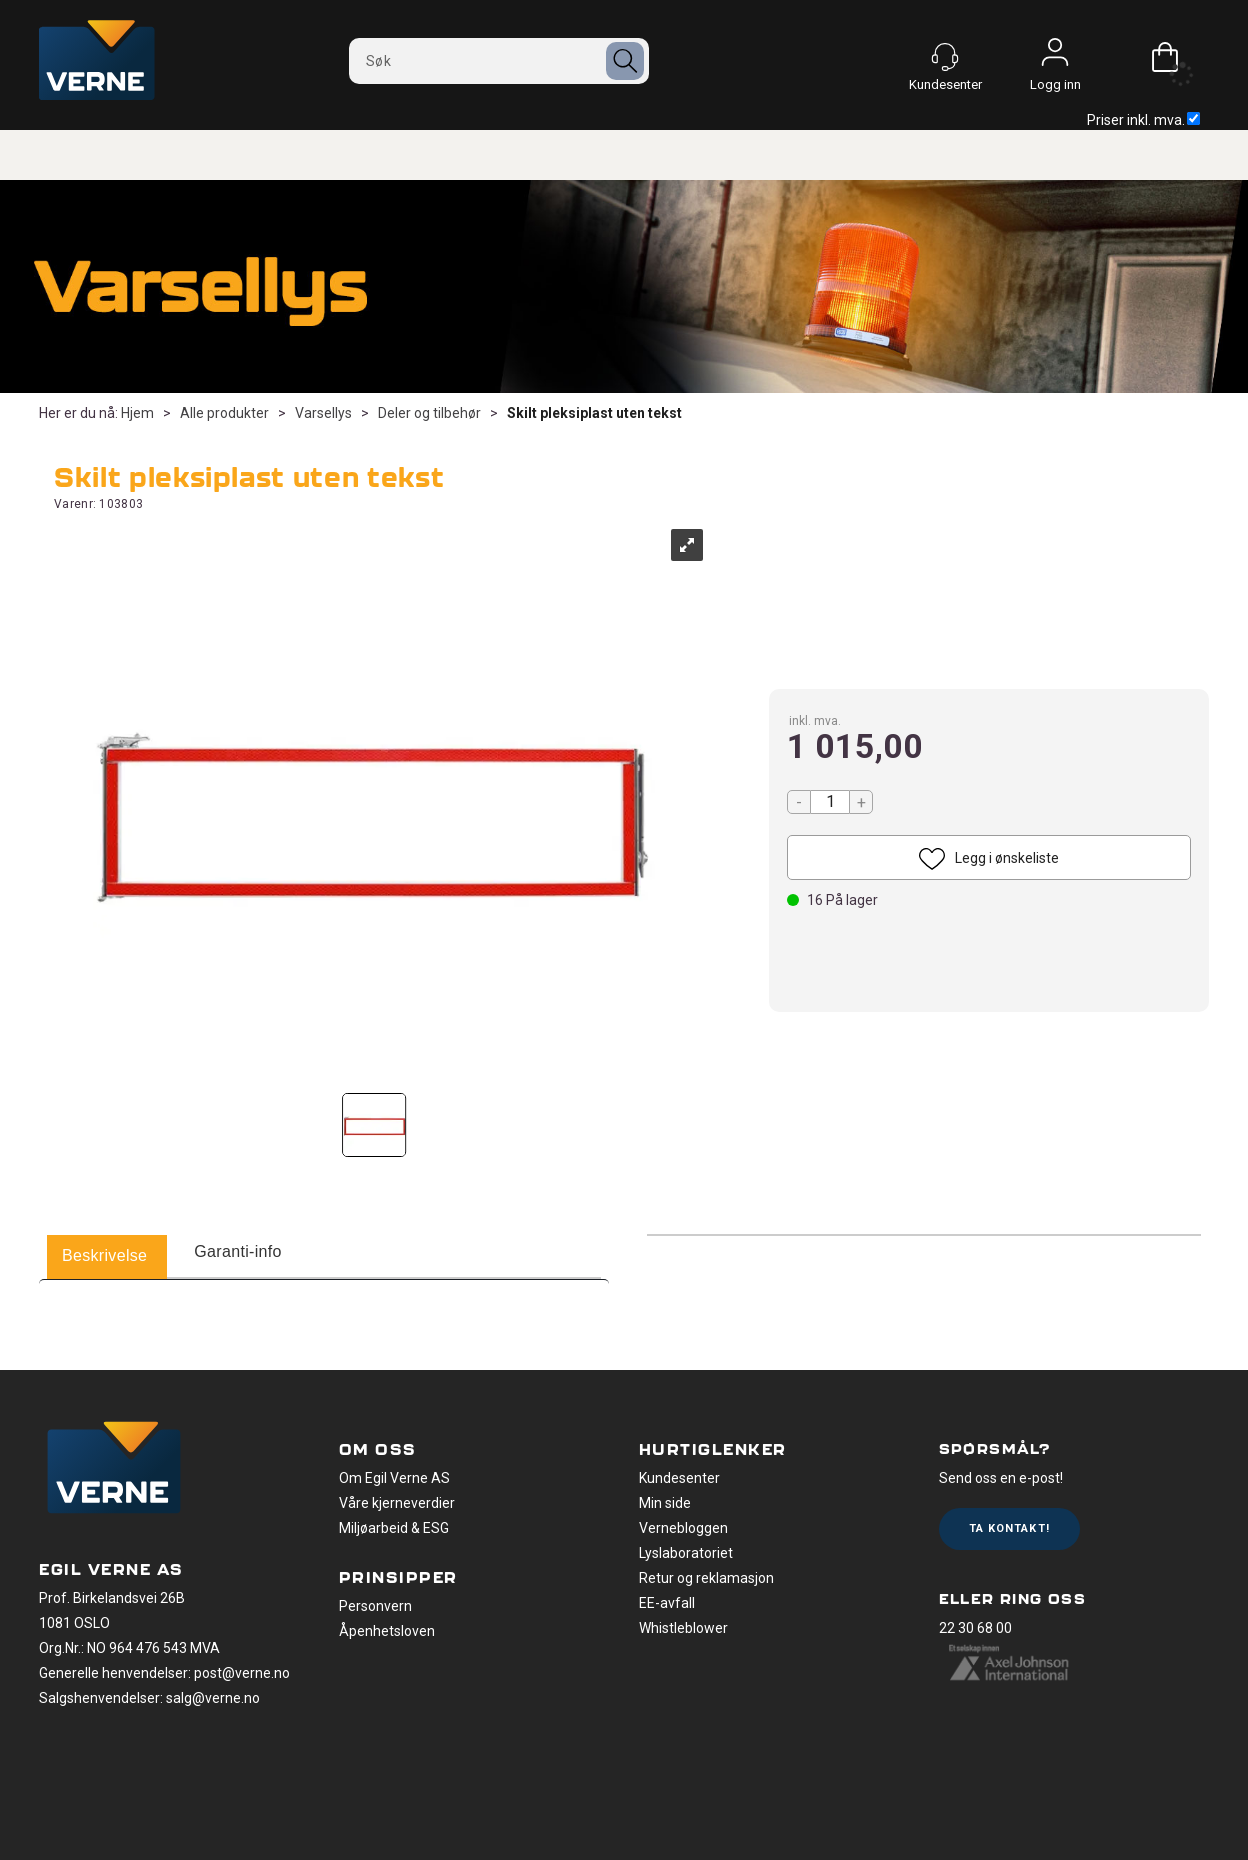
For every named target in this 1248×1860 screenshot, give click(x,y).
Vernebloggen (683, 1528)
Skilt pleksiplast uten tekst (594, 413)
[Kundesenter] (945, 57)
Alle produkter (224, 413)
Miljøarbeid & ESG (394, 1528)
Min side (665, 1503)
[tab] (104, 1257)
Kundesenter (679, 1478)
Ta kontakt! (1009, 1528)
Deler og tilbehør (429, 413)
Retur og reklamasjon (706, 1578)
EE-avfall (667, 1603)
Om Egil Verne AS (394, 1478)
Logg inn (1055, 57)
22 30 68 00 (975, 1628)
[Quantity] (830, 802)
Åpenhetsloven (387, 1631)
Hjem (137, 413)
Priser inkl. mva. (1143, 120)
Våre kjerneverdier (397, 1503)
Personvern (375, 1606)
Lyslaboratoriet (686, 1553)
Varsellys (323, 413)
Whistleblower (683, 1628)
